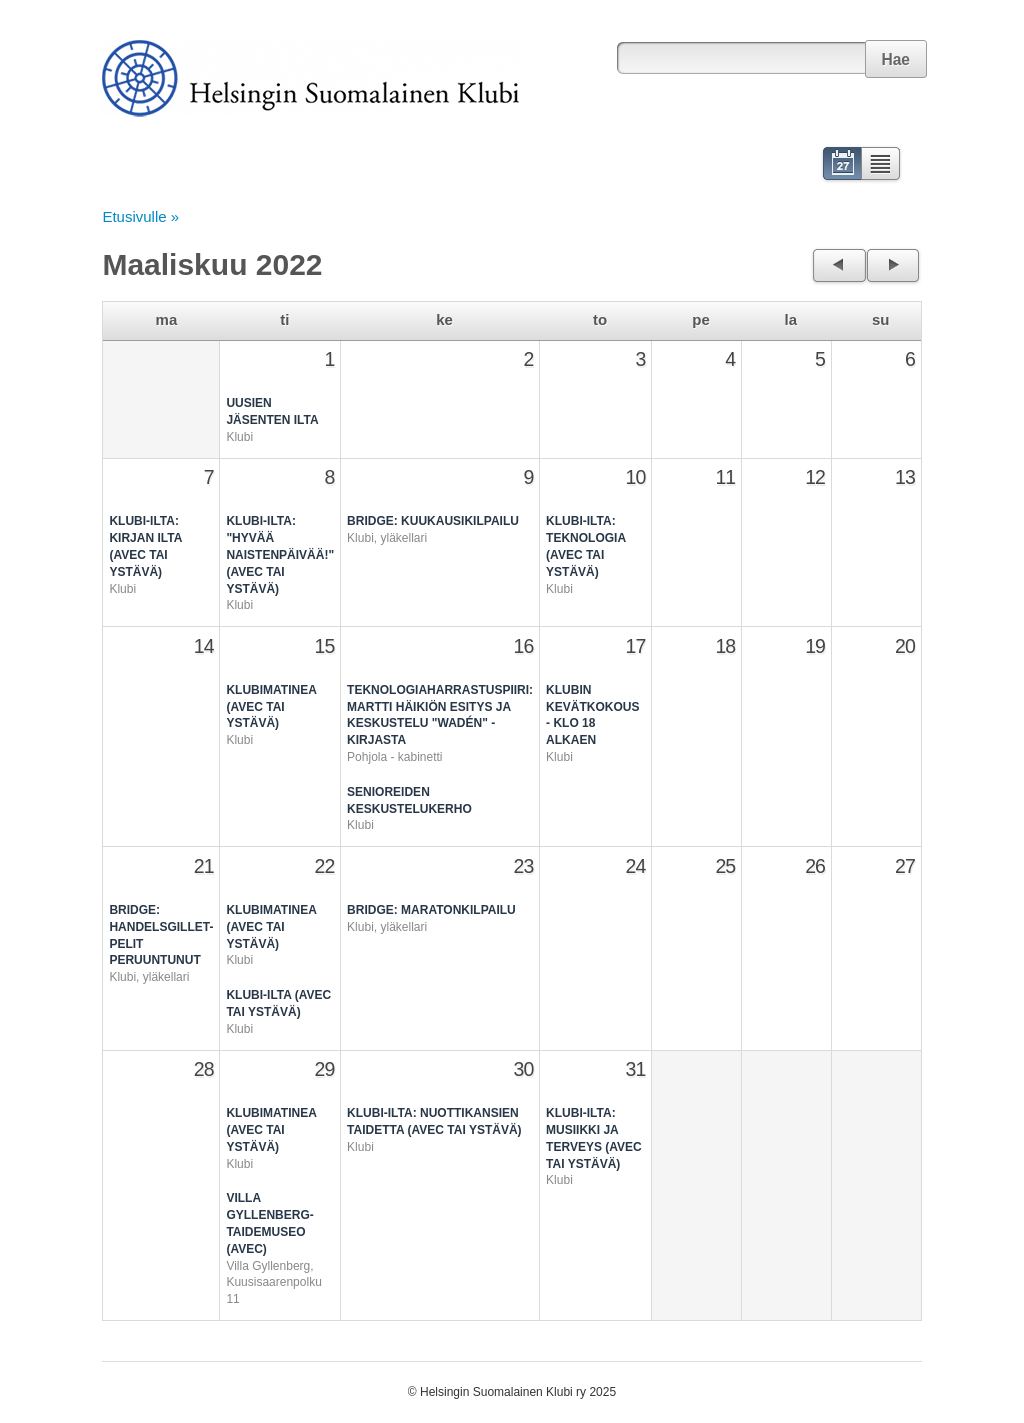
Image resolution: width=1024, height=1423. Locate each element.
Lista (881, 165)
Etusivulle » (140, 216)
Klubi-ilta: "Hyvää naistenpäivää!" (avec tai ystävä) (280, 554)
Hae (895, 59)
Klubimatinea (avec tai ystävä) (271, 707)
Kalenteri (840, 165)
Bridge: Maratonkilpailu (431, 910)
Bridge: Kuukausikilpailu (433, 521)
